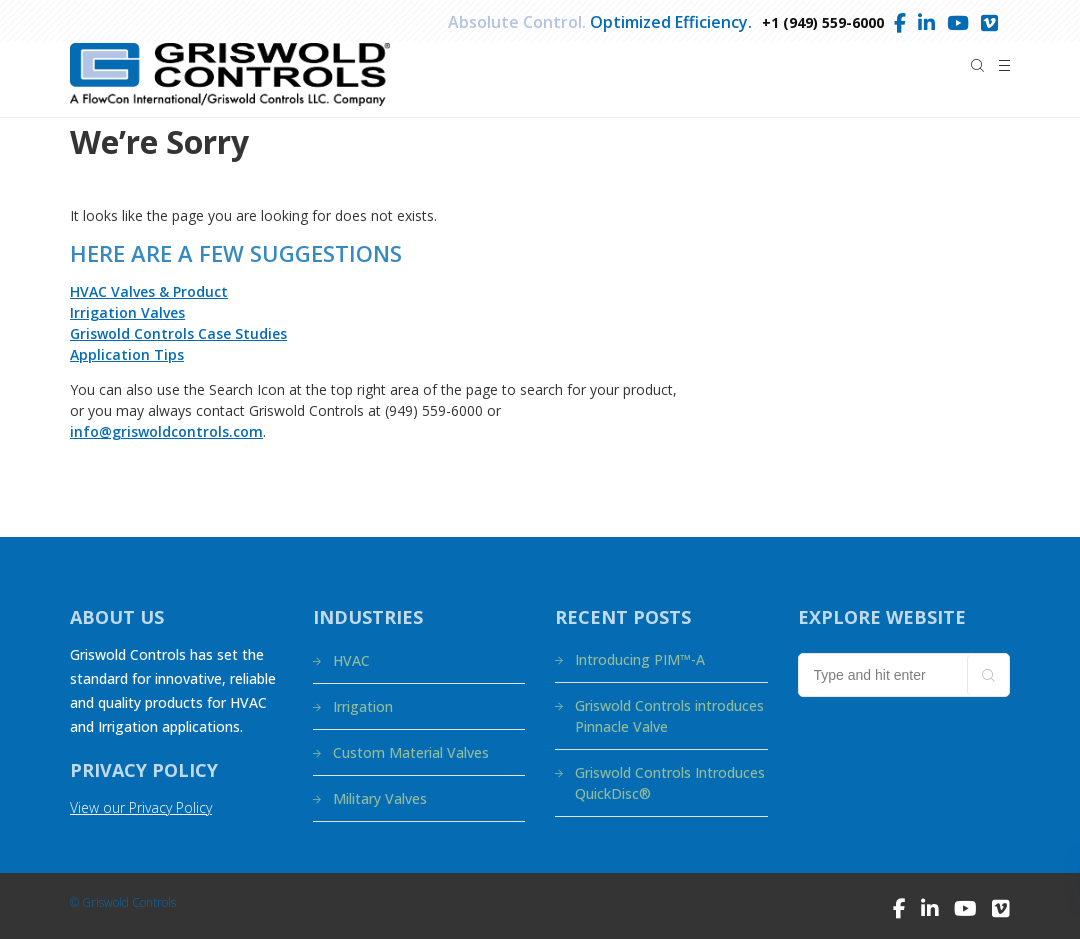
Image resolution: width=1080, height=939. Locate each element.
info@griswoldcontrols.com (166, 431)
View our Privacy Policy (141, 807)
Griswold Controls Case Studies (178, 333)
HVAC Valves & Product (149, 291)
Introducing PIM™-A (640, 659)
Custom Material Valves (411, 752)
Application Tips (127, 354)
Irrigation (363, 706)
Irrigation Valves (127, 312)
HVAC (351, 660)
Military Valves (380, 798)
